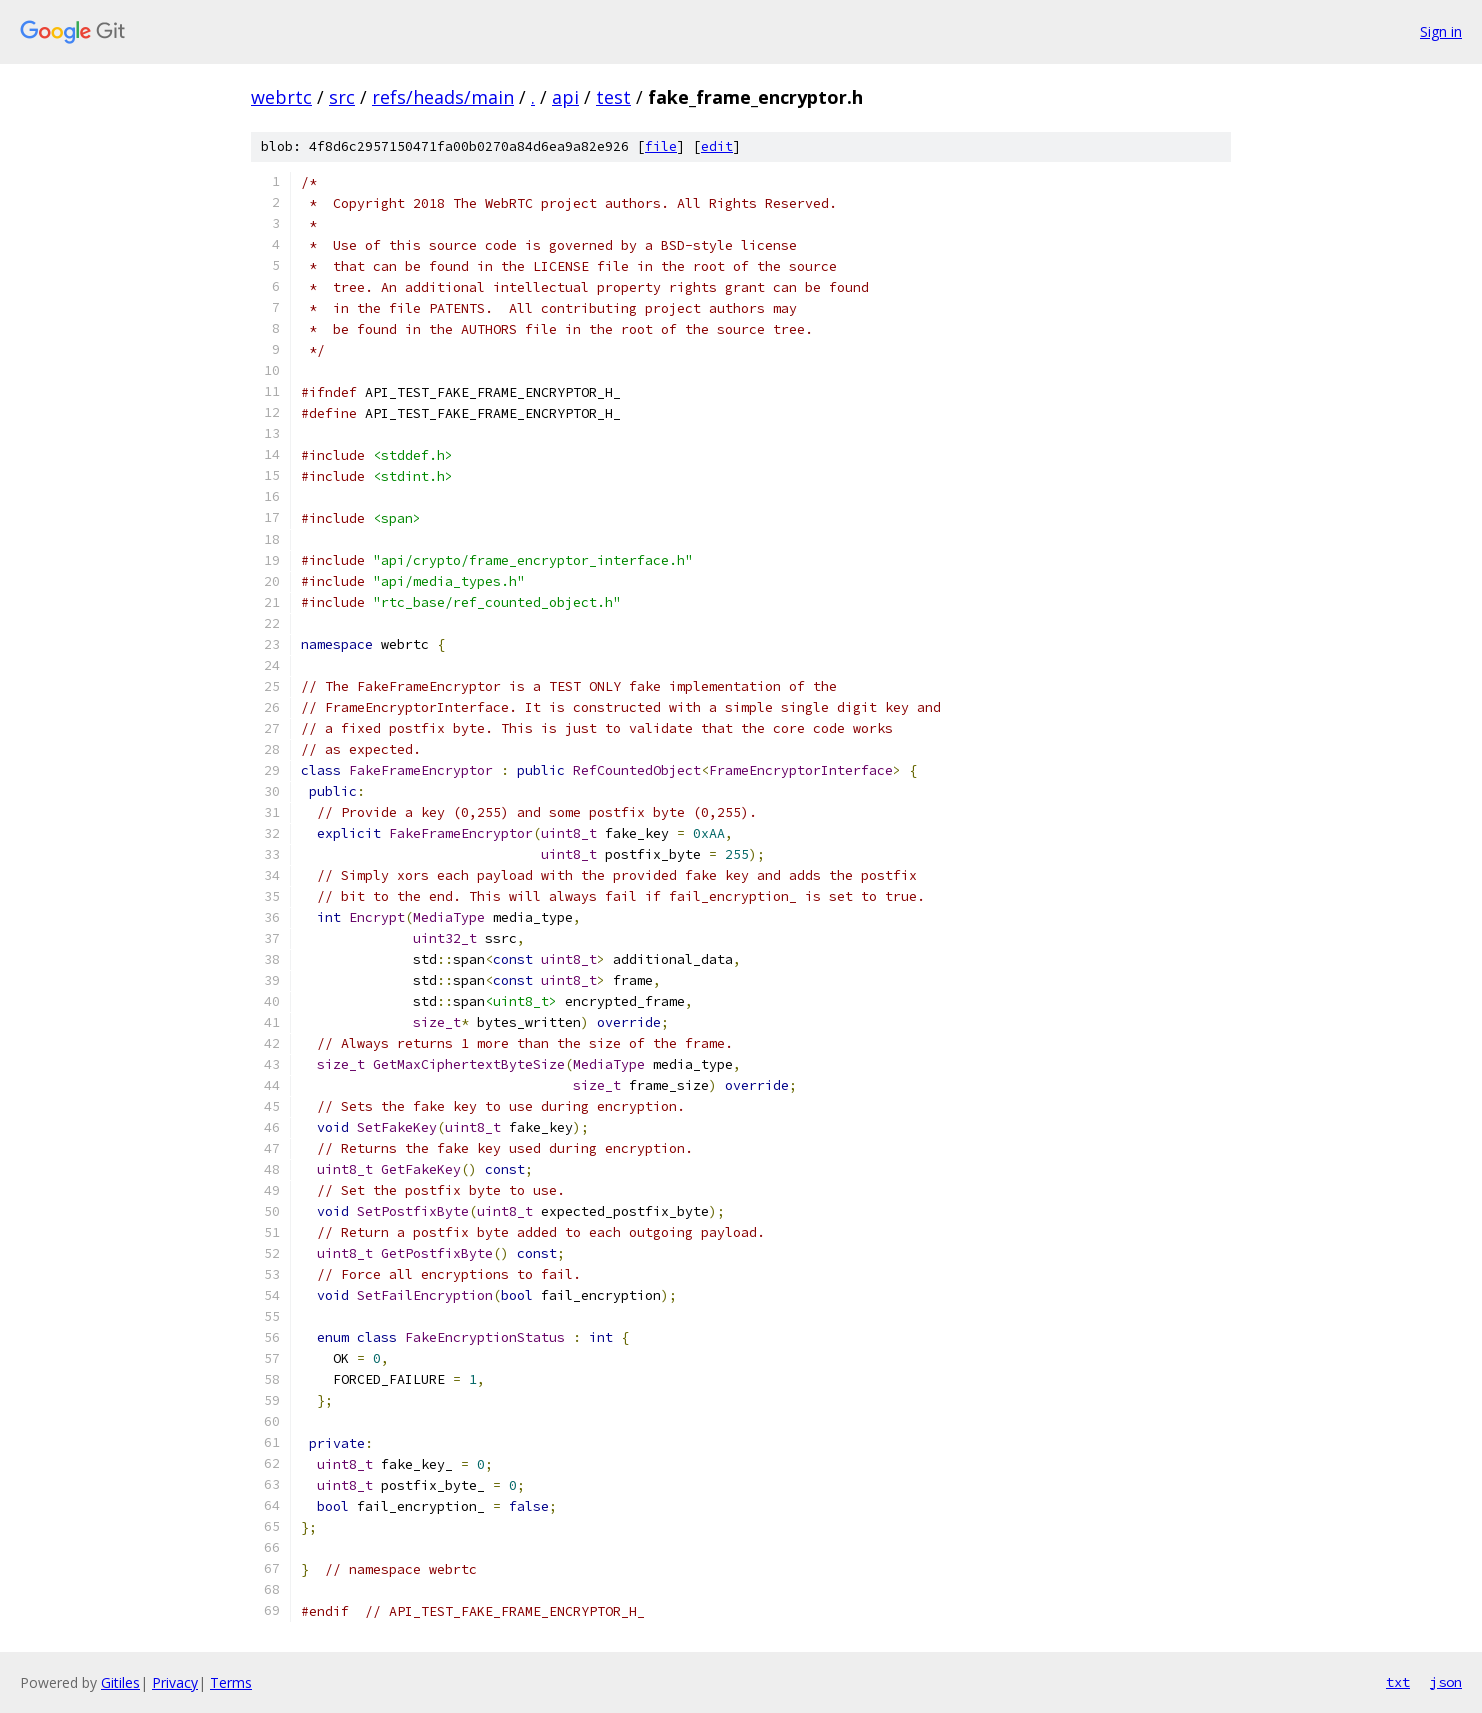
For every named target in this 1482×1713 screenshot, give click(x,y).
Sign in (1441, 31)
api (565, 97)
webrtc (281, 97)
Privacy (175, 1682)
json (1446, 1682)
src (342, 97)
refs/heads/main (443, 97)
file (661, 146)
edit (717, 146)
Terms (231, 1682)
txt (1398, 1682)
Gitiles (120, 1682)
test (613, 97)
